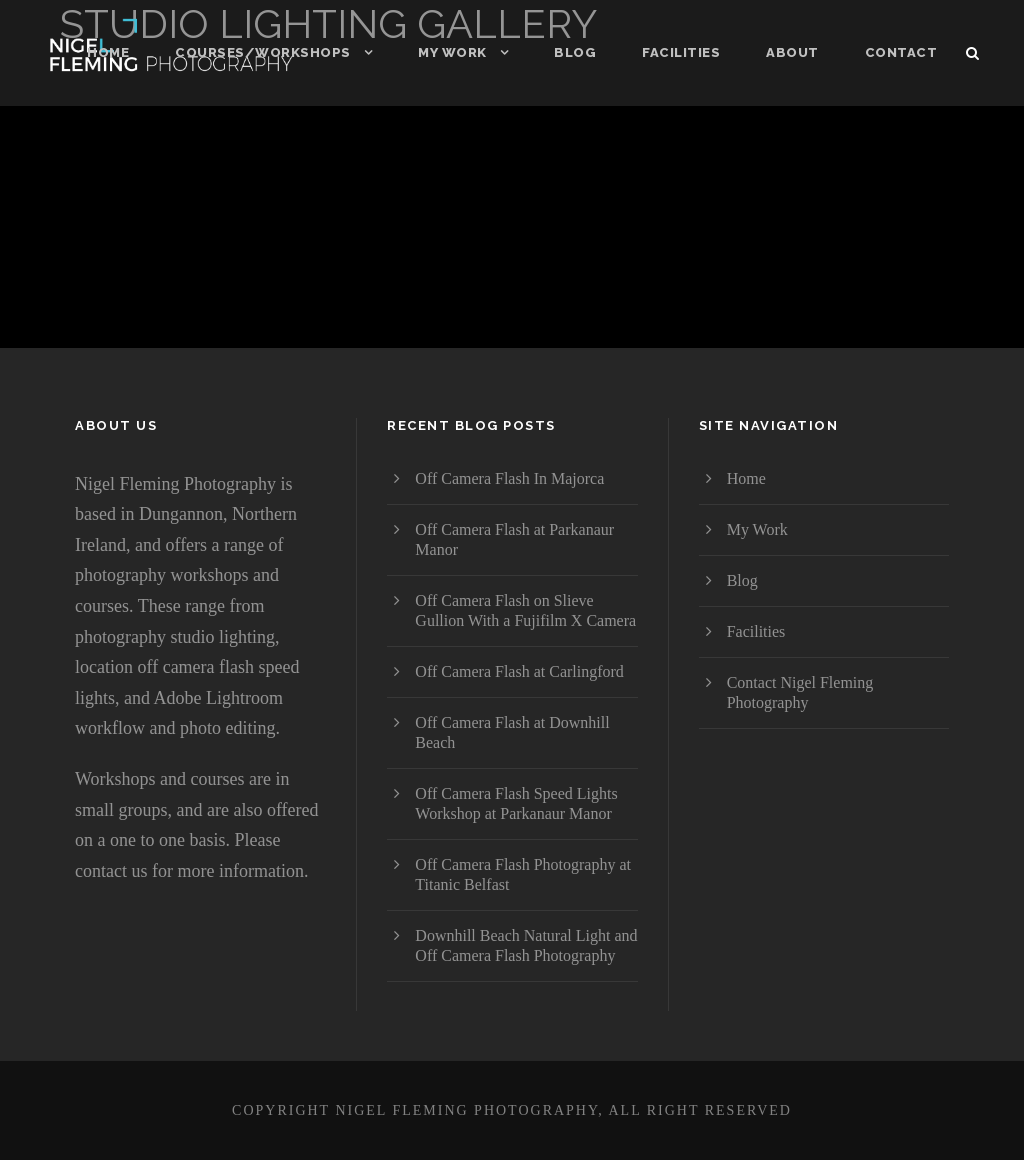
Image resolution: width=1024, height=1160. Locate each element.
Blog (575, 52)
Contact (901, 52)
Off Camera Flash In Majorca (509, 478)
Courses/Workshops (263, 52)
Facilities (681, 52)
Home (108, 52)
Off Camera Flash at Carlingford (519, 671)
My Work (452, 52)
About (792, 52)
